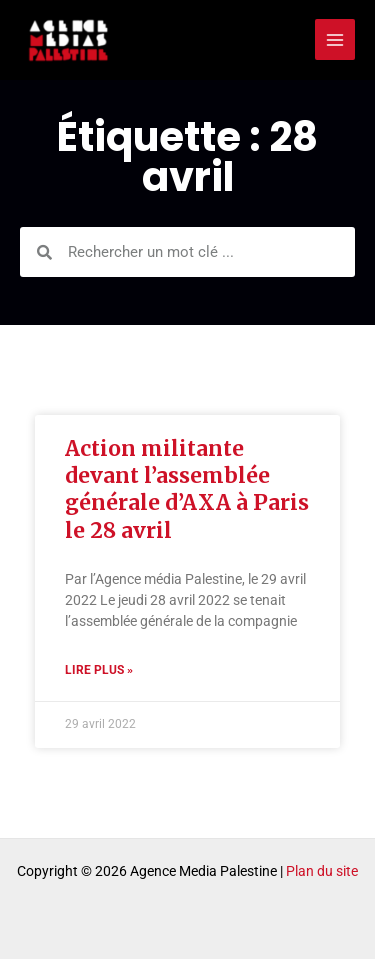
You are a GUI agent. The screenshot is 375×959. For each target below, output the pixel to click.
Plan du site (322, 871)
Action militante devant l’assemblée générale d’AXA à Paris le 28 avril (187, 489)
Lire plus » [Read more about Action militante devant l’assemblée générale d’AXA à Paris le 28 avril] (99, 670)
